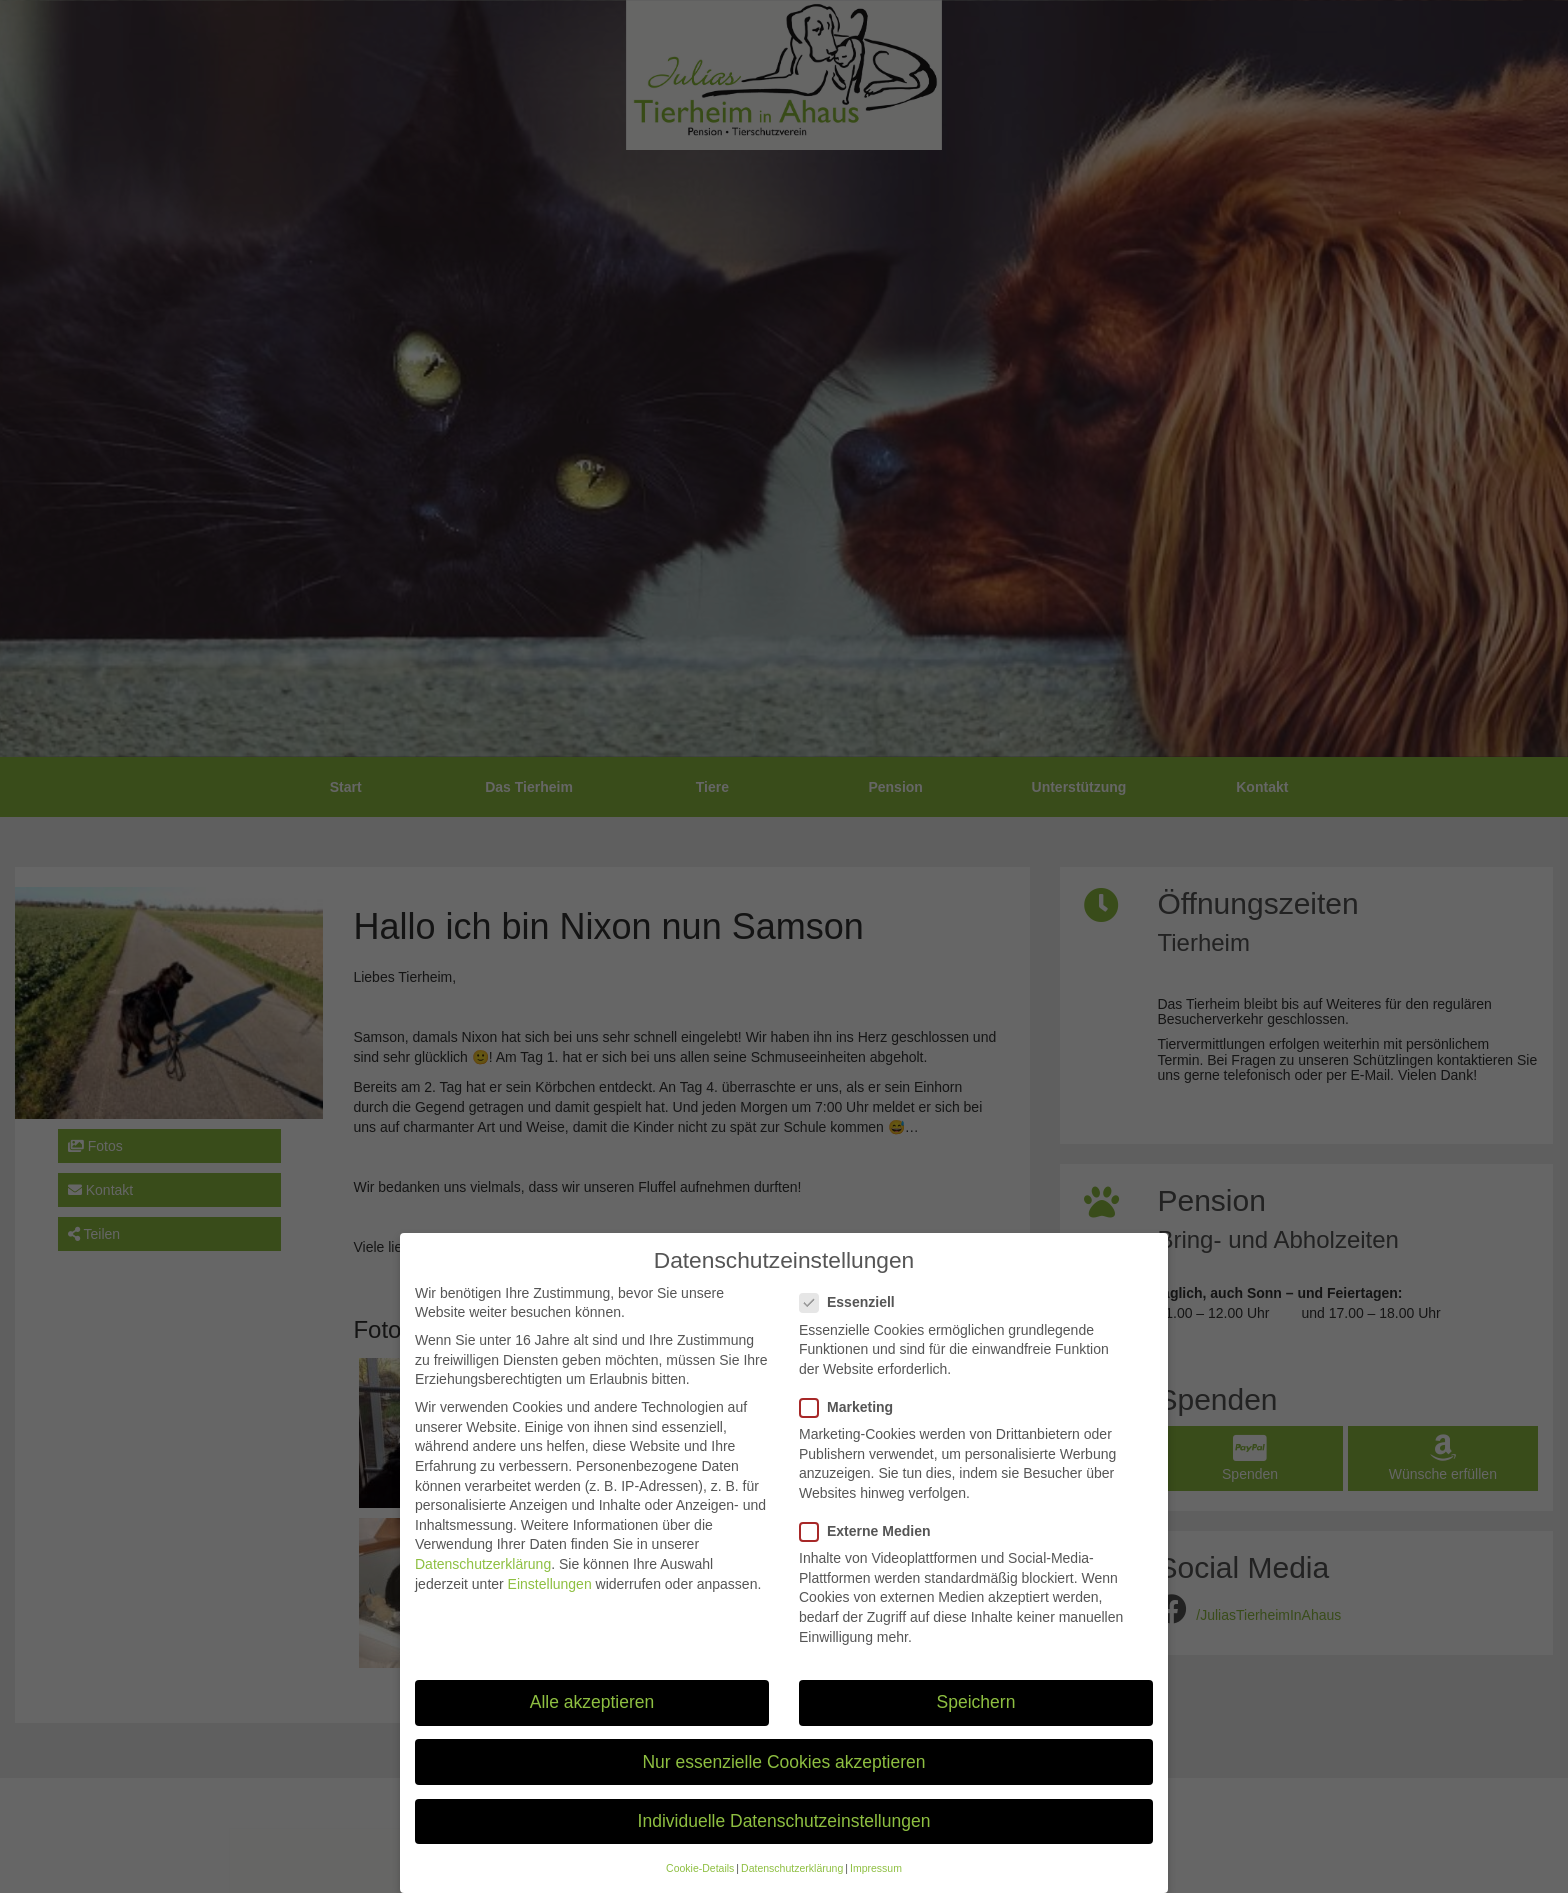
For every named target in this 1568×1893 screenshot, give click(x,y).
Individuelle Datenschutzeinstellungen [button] (784, 1837)
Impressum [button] (876, 1884)
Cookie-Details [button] (700, 1884)
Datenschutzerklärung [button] (792, 1884)
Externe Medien (871, 1547)
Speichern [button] (976, 1718)
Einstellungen (550, 1600)
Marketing (852, 1423)
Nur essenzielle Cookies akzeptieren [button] (783, 1778)
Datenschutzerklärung (483, 1580)
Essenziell (853, 1318)
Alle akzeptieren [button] (592, 1718)
